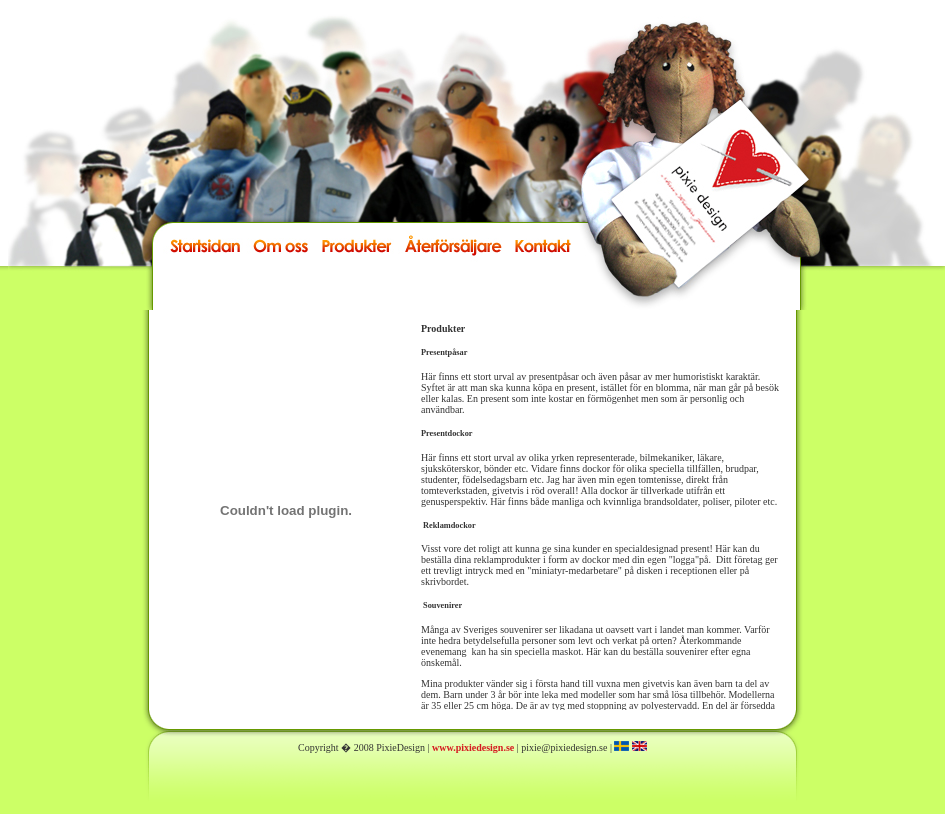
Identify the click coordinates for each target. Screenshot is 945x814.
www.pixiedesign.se (473, 747)
